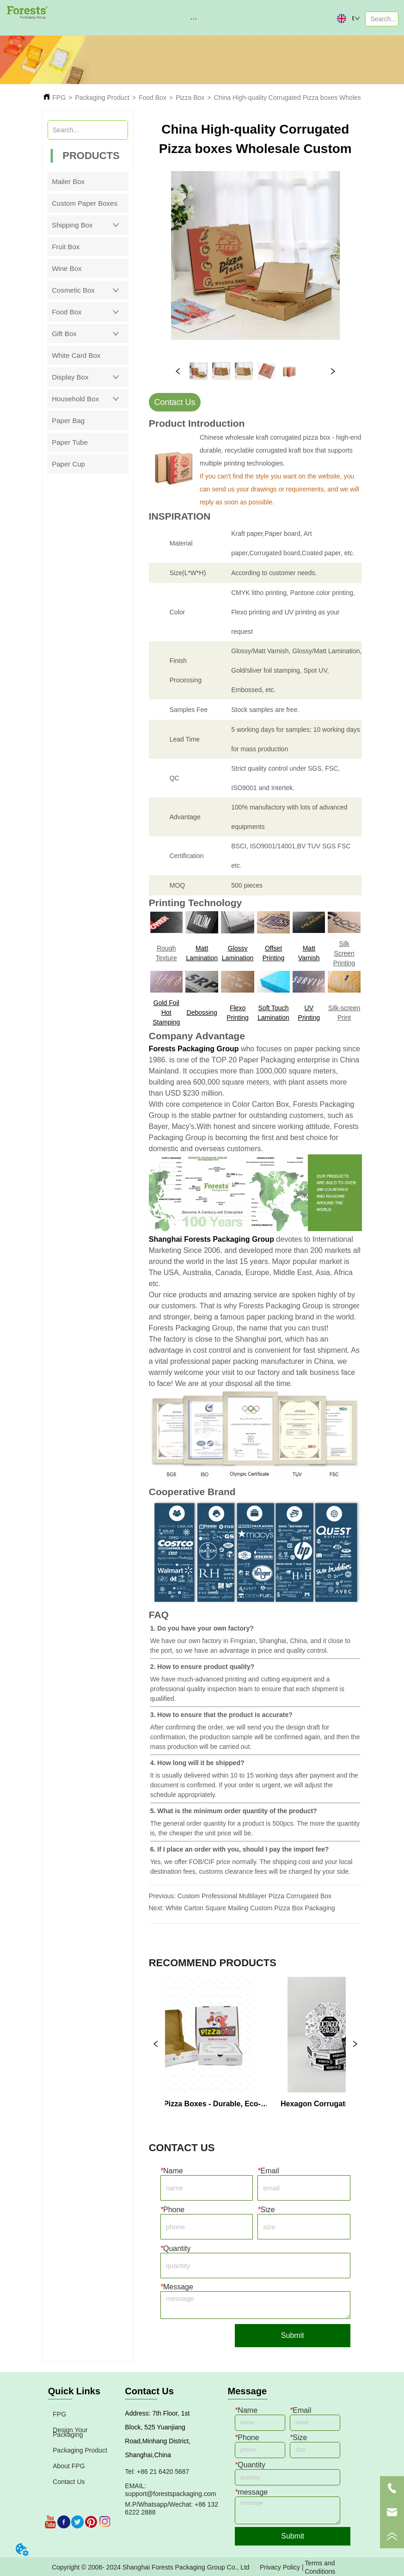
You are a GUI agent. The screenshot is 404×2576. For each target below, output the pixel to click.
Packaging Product (102, 97)
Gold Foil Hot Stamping (166, 1012)
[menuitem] (194, 18)
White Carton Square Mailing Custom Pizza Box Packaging (250, 1908)
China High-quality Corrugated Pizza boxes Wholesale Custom (304, 97)
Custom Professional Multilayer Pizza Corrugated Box (254, 1896)
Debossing (202, 1012)
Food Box (152, 97)
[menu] (194, 18)
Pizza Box (190, 97)
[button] (194, 19)
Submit (292, 2335)
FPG (59, 97)
